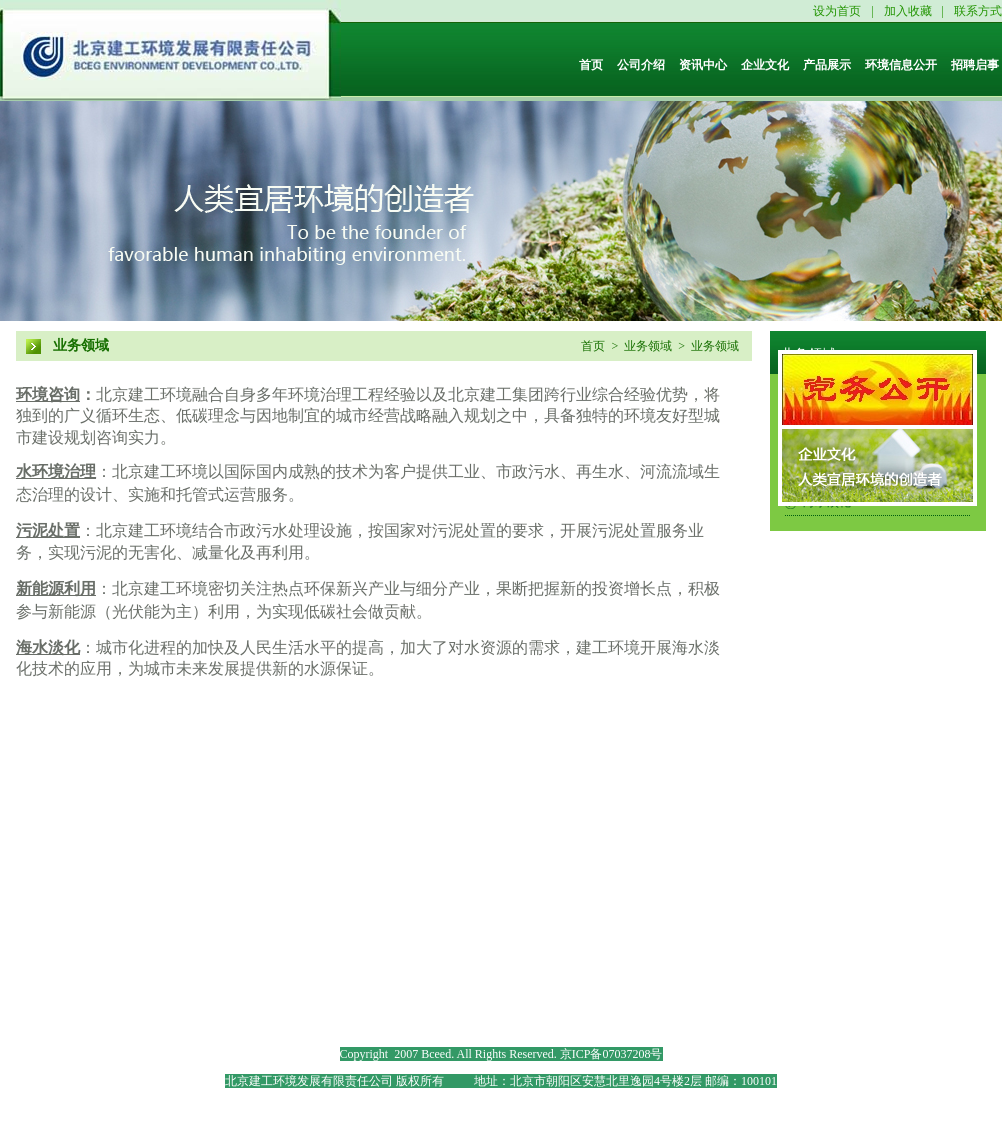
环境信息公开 (901, 65)
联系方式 (978, 11)
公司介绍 (641, 65)
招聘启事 (975, 65)
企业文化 (765, 65)
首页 (591, 65)
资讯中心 (703, 65)
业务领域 (81, 345)
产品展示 (827, 65)
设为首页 (837, 11)
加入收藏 (908, 11)
